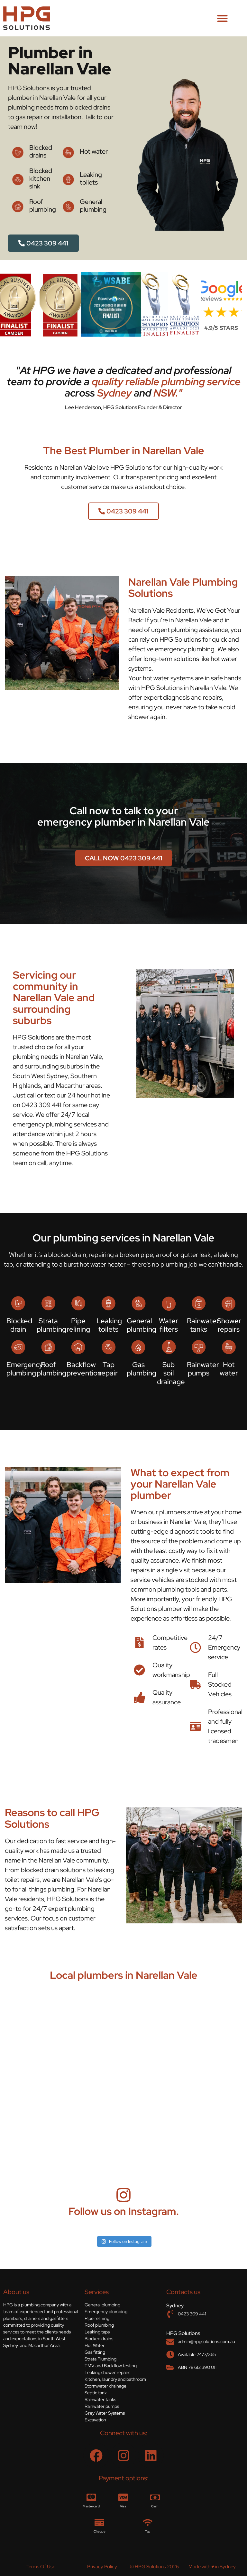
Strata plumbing (51, 1325)
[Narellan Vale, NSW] (123, 2075)
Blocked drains (40, 151)
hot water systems (168, 678)
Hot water (94, 151)
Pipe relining (78, 1325)
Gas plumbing (141, 1369)
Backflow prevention (84, 1369)
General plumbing (93, 205)
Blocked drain (19, 1325)
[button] (222, 18)
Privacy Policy (102, 2566)
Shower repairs (229, 1325)
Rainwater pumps (203, 1369)
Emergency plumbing (24, 1369)
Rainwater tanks (203, 1325)
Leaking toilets (91, 178)
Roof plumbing (42, 205)
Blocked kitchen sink (40, 178)
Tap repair (108, 1369)
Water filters (168, 1325)
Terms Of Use (40, 2566)
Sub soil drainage (171, 1373)
